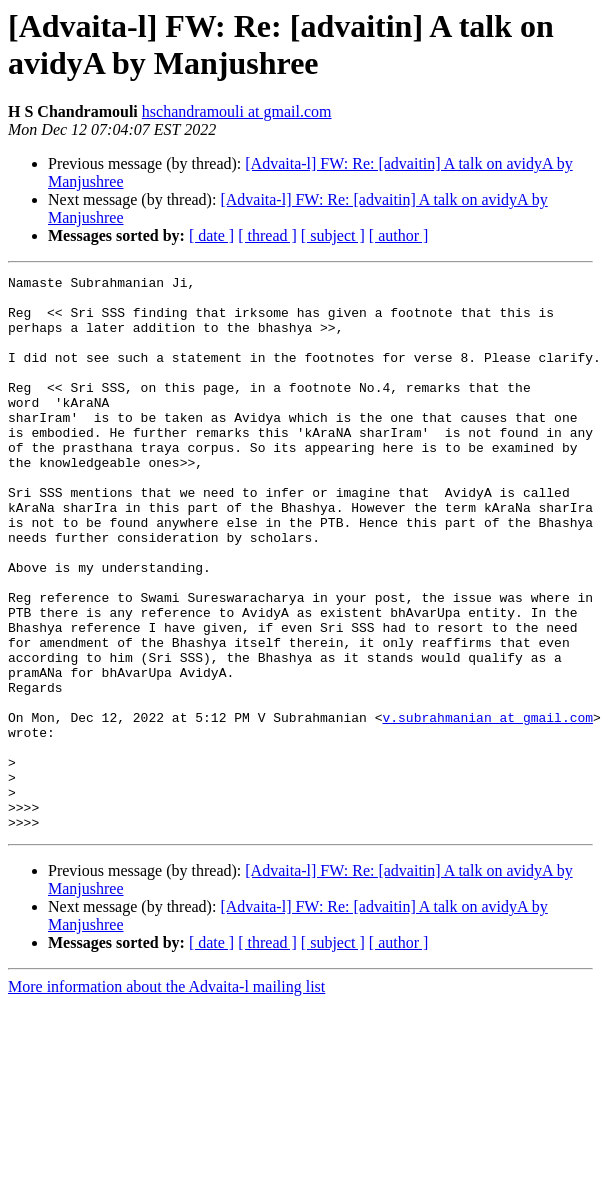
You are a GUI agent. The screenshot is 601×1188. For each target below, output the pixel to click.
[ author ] (399, 235)
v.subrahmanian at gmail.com (487, 807)
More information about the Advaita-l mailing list (166, 1097)
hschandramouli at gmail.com (237, 111)
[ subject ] (333, 235)
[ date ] (211, 235)
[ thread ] (267, 235)
